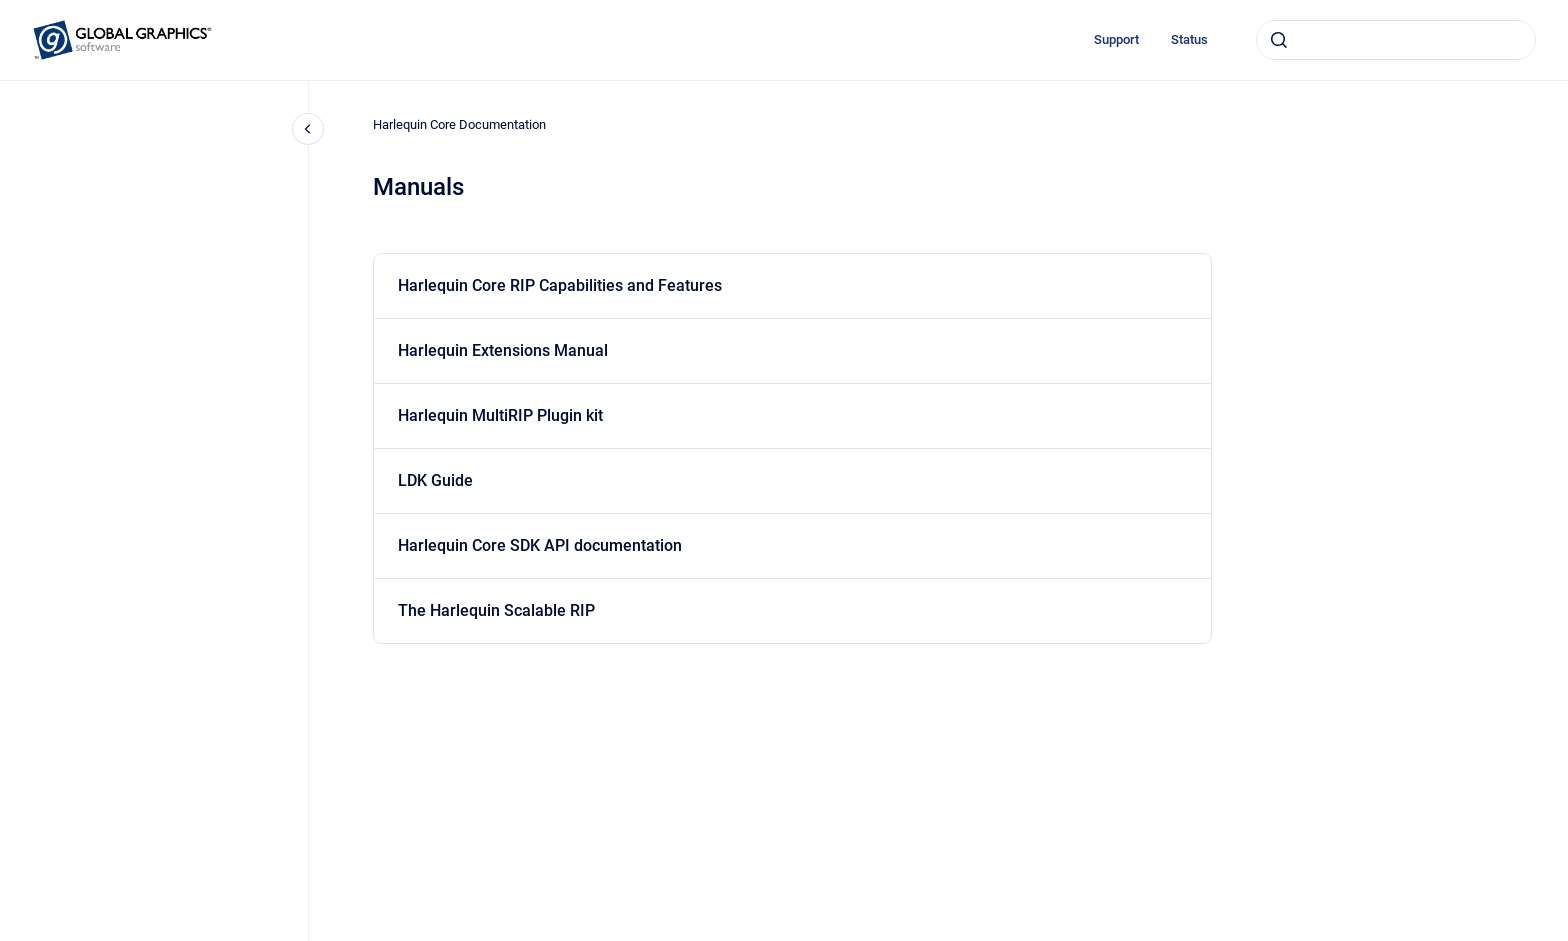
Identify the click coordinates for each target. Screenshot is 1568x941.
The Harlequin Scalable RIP (496, 610)
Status (1189, 39)
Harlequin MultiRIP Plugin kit (500, 415)
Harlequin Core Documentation (459, 124)
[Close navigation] (308, 129)
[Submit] (1279, 40)
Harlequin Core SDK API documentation (540, 545)
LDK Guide (435, 480)
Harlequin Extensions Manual (503, 350)
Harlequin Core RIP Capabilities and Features (560, 285)
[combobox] (1396, 40)
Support (1116, 39)
